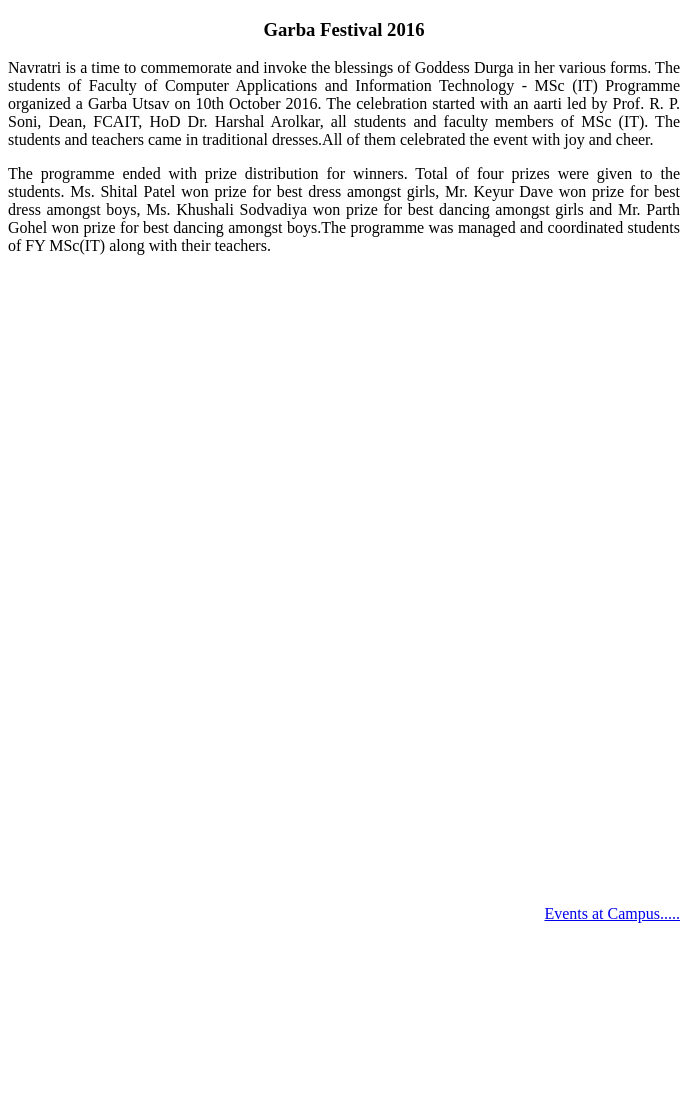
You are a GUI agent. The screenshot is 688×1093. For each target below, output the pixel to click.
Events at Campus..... (612, 913)
